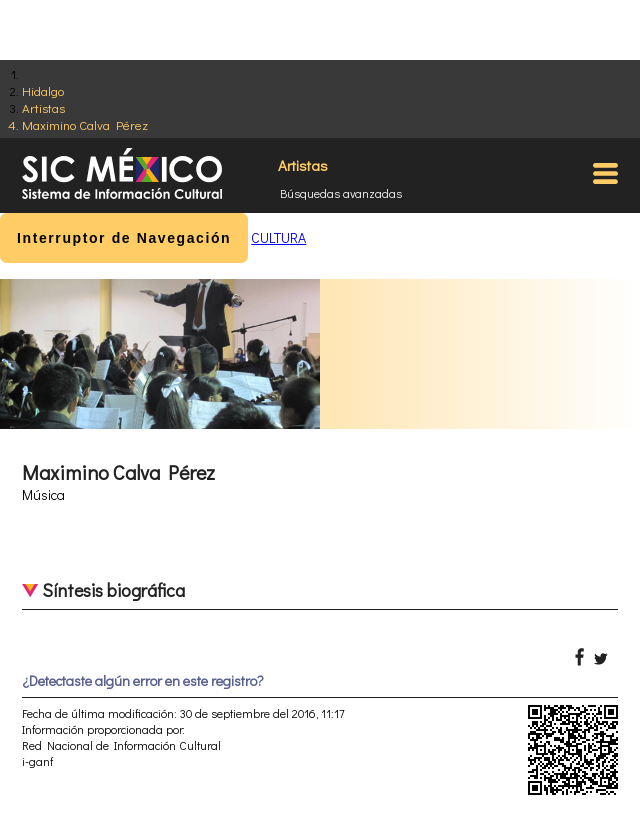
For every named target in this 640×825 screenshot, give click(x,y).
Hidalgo (43, 90)
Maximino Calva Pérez (85, 124)
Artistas (43, 107)
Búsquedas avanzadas (341, 193)
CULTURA (278, 237)
